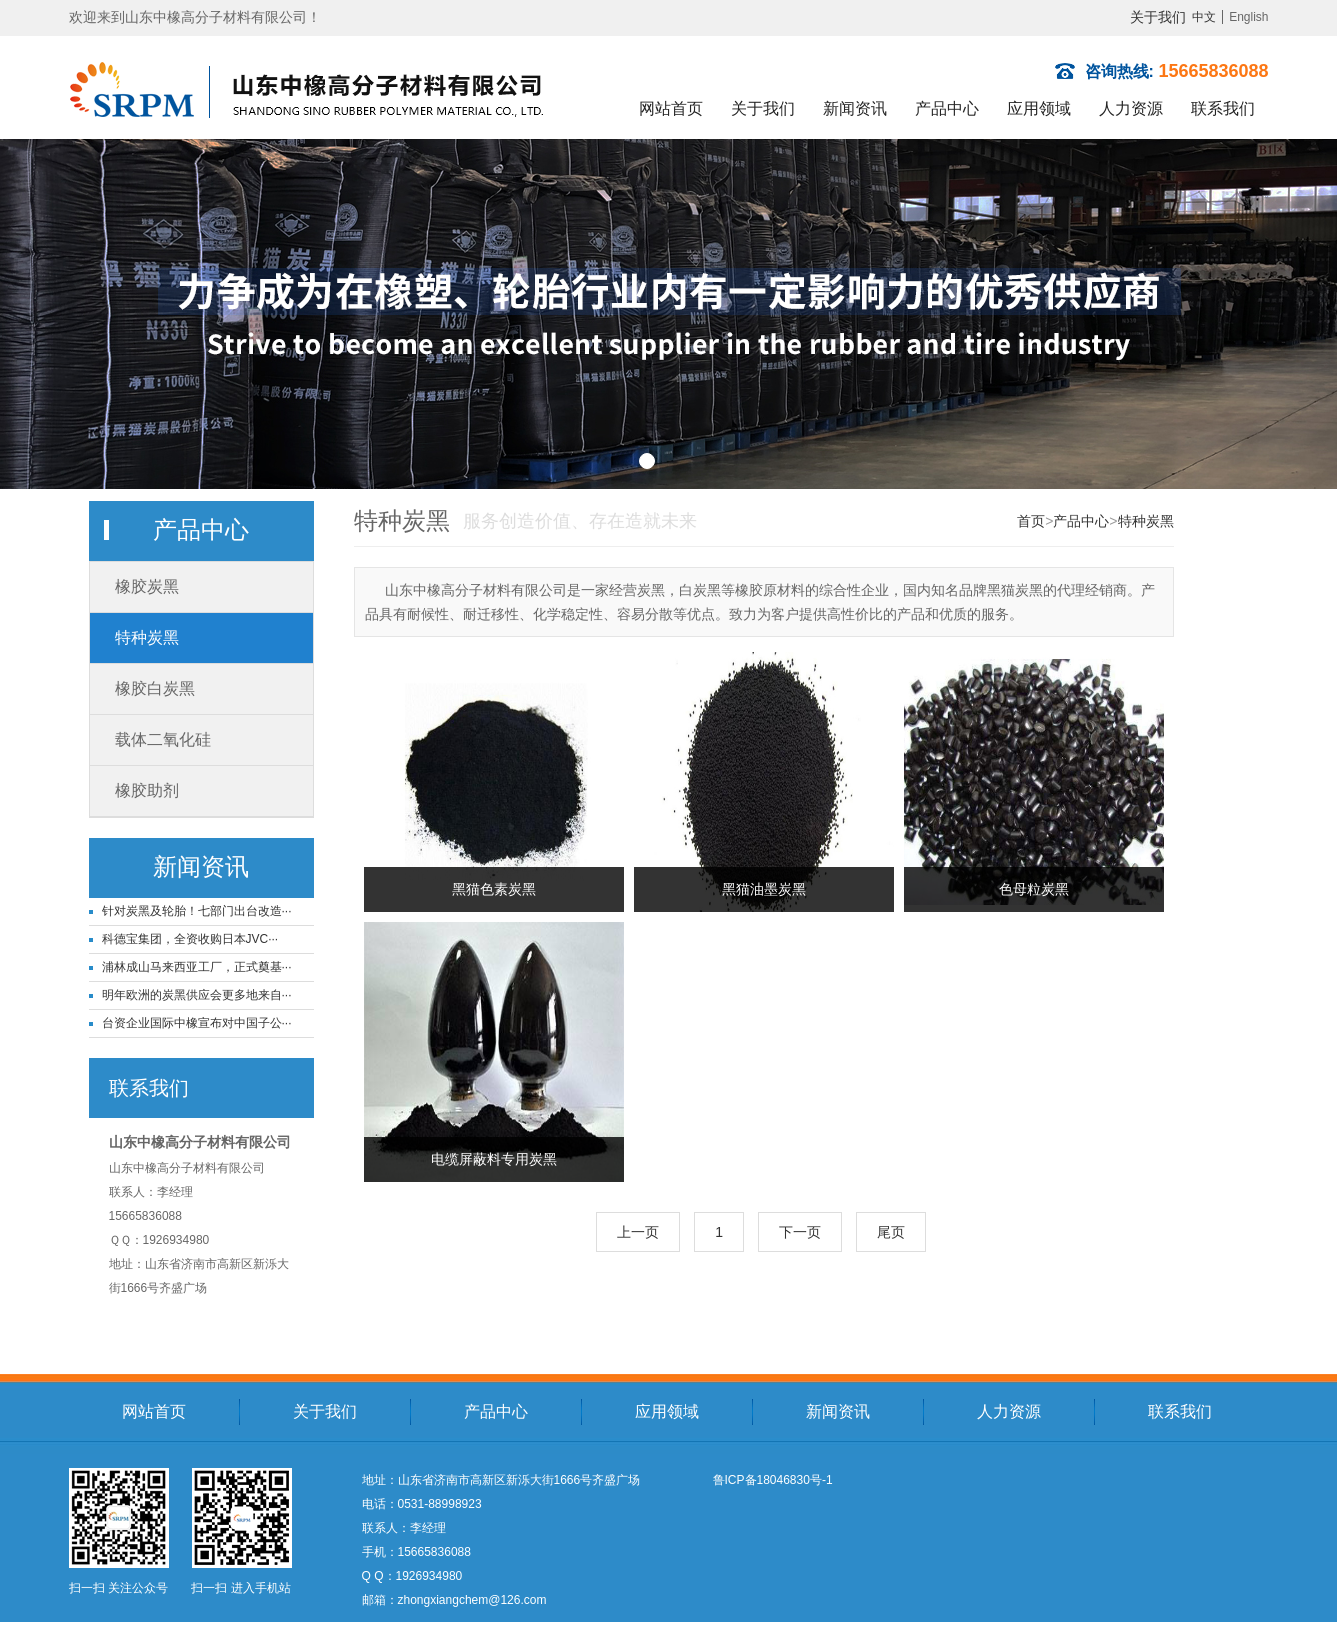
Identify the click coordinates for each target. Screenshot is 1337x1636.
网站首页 (671, 108)
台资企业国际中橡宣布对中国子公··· (197, 1023)
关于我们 (1158, 17)
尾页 (891, 1232)
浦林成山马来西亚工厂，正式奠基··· (197, 967)
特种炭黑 (147, 637)
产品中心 (947, 108)
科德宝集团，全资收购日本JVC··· (190, 939)
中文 (1204, 17)
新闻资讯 (855, 108)
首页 (1031, 521)
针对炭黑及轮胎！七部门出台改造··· (197, 911)
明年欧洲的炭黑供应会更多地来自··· (197, 995)
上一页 (638, 1232)
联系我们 (1223, 108)
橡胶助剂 (147, 790)
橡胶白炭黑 (155, 688)
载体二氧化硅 (163, 739)
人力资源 (1131, 108)
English (1248, 17)
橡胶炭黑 (147, 586)
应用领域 (1039, 108)
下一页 (800, 1232)
